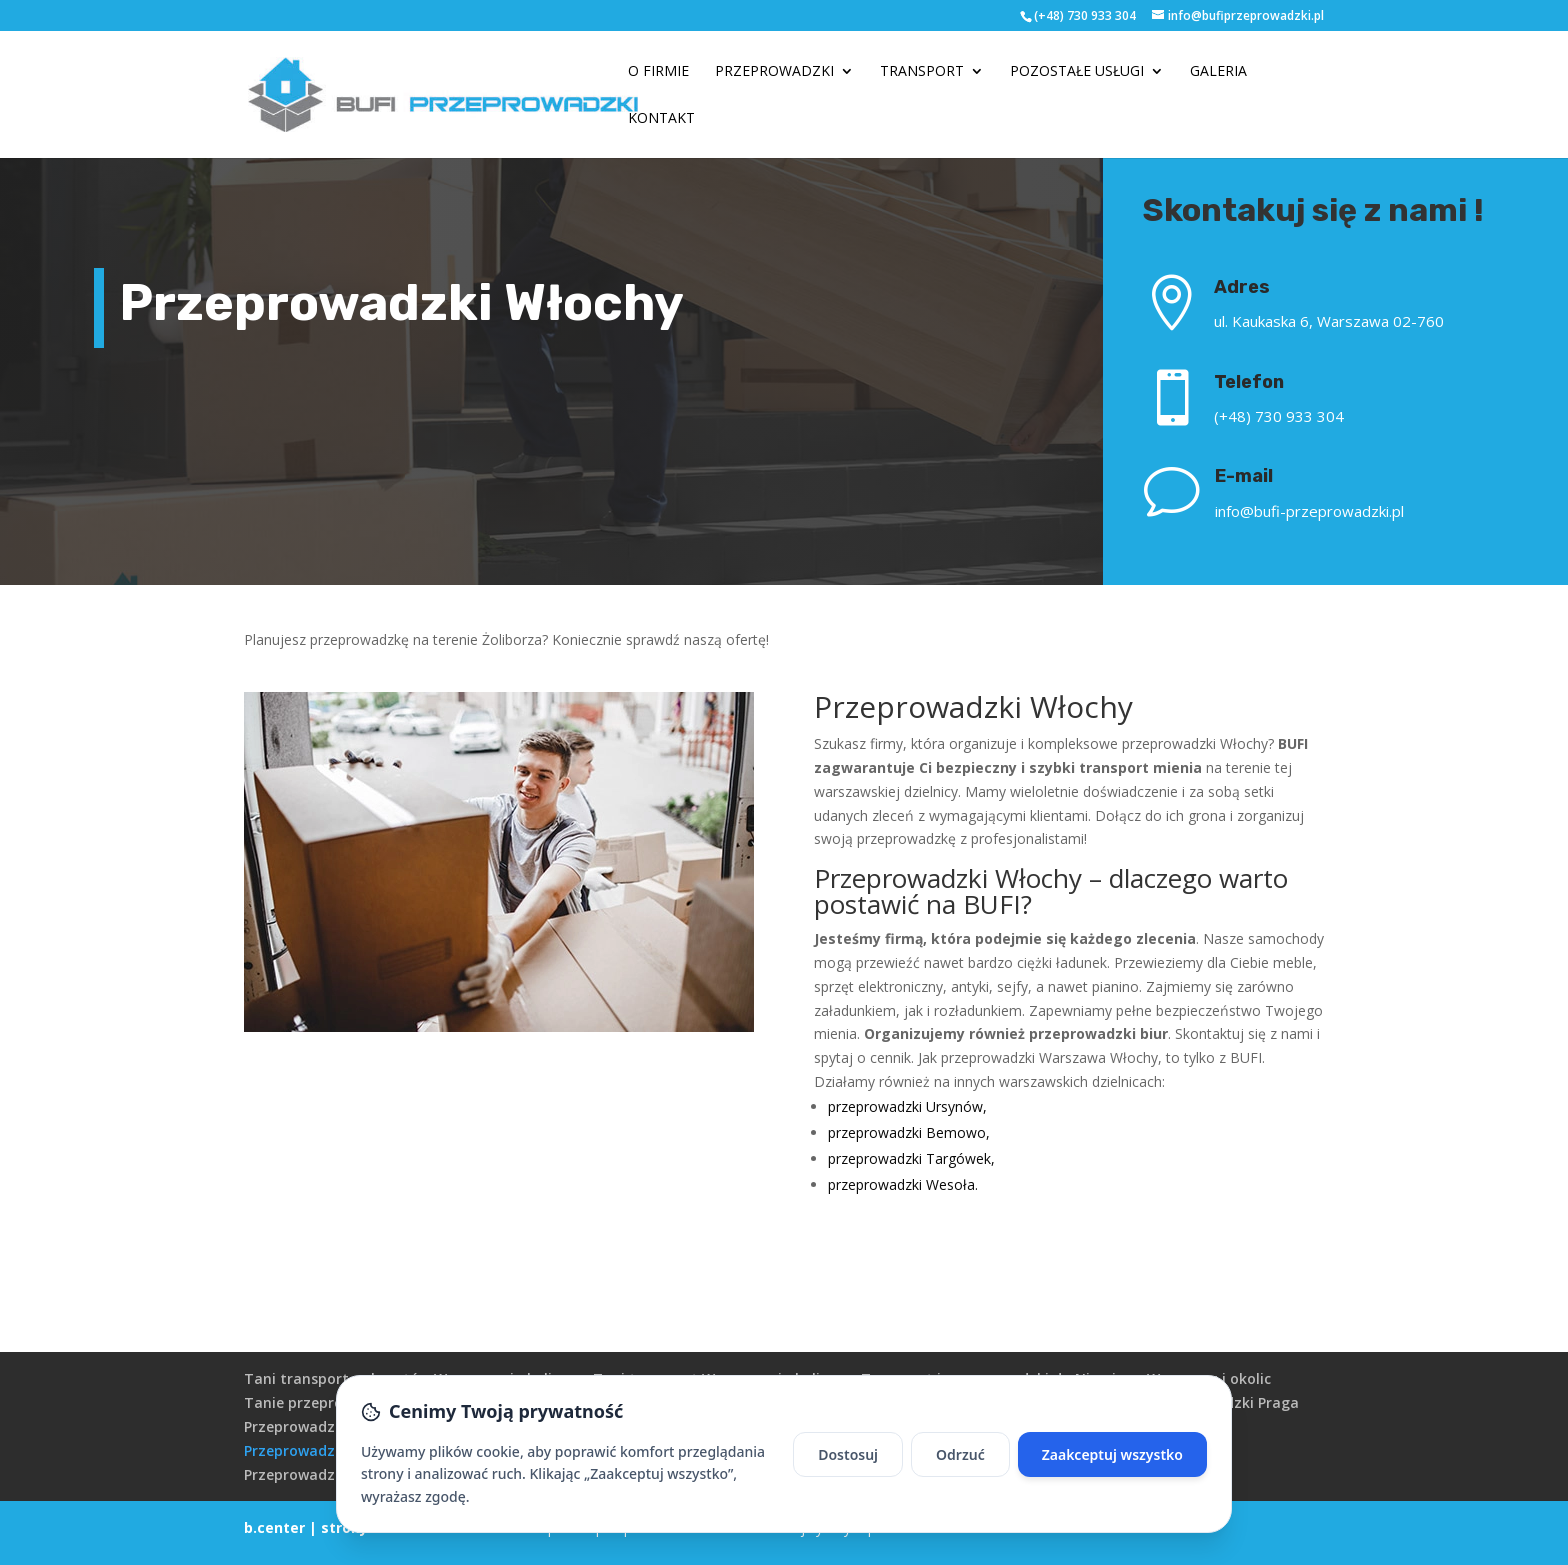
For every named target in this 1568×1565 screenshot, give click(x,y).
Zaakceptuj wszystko (1112, 1454)
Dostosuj (848, 1454)
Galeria (1218, 72)
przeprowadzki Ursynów (905, 1106)
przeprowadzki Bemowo (907, 1132)
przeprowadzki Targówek (909, 1158)
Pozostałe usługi (1077, 72)
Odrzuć (960, 1454)
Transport (922, 72)
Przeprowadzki (774, 72)
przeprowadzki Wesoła (901, 1184)
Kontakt (661, 119)
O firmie (658, 72)
